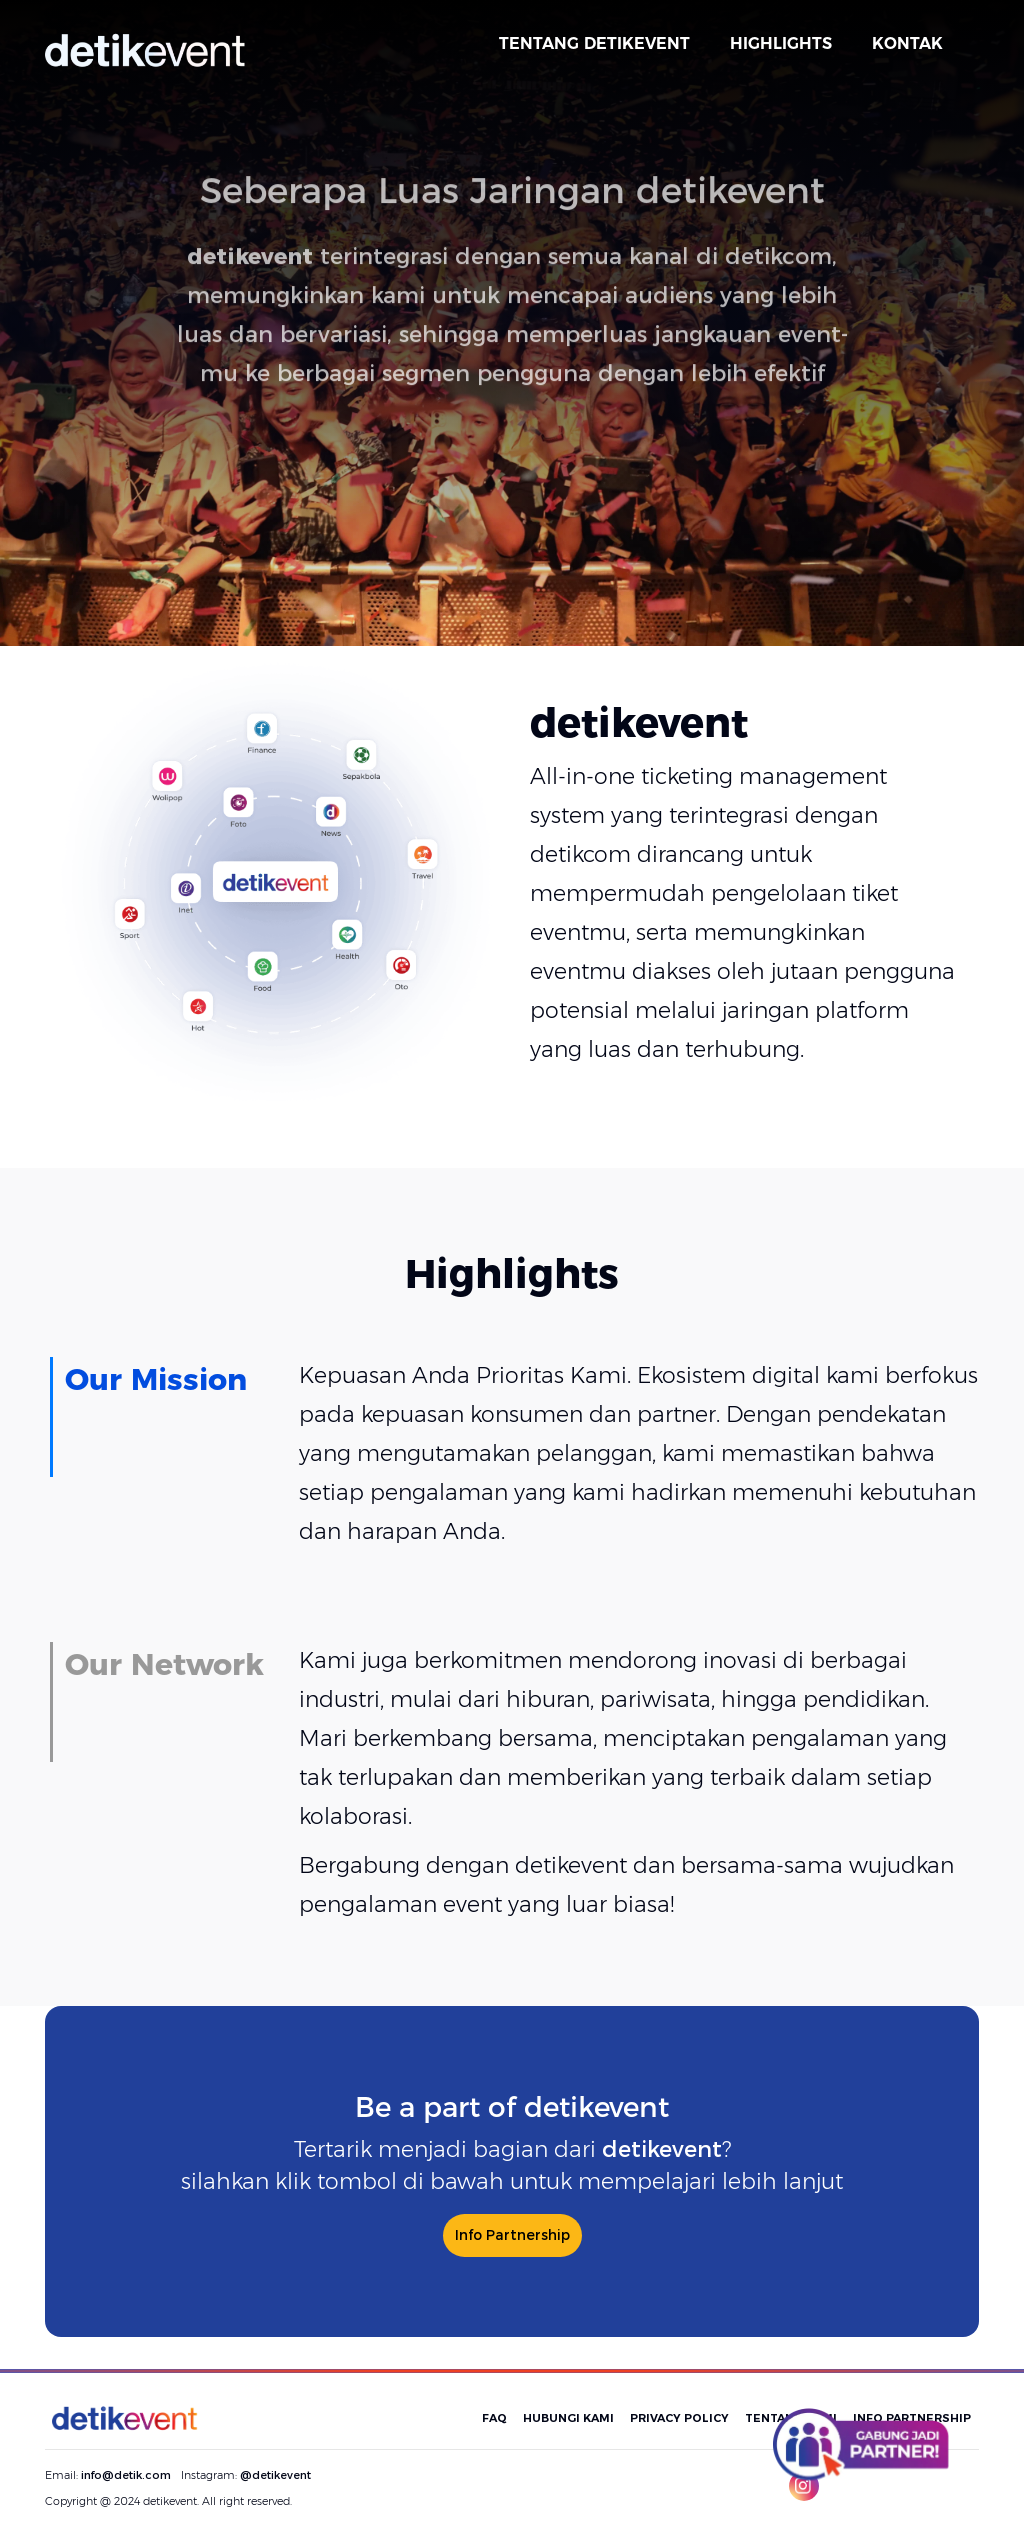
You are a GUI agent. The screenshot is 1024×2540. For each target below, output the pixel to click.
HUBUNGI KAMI (568, 2418)
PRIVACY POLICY (679, 2418)
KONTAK (907, 43)
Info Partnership (512, 2235)
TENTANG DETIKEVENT (594, 43)
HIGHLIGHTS (781, 43)
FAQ (494, 2418)
